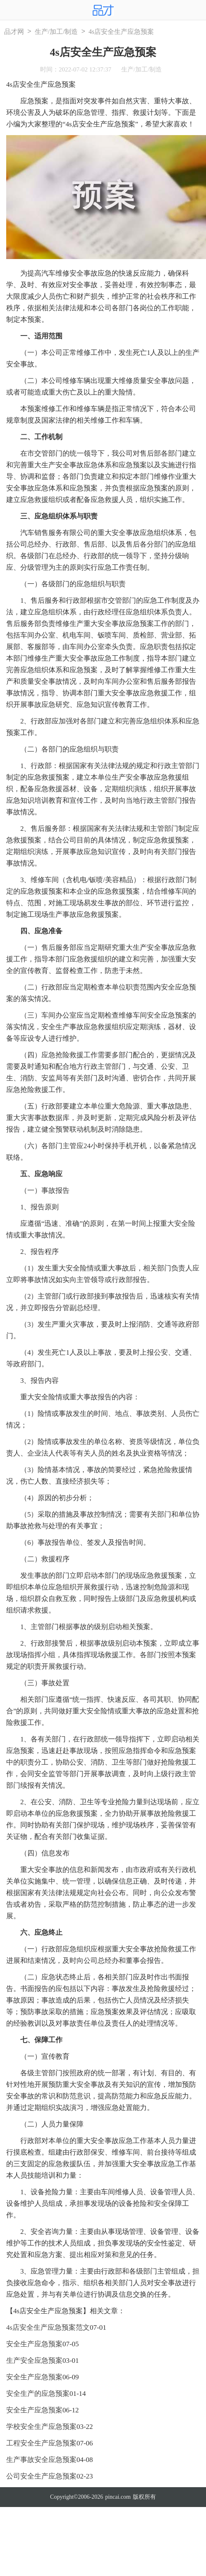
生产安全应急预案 (34, 2360)
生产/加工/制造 (56, 31)
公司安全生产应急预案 (41, 2476)
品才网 (14, 31)
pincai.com (118, 2497)
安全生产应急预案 (34, 2344)
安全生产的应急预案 (37, 2394)
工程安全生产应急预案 (41, 2443)
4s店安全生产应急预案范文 (48, 2327)
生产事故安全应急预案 (41, 2460)
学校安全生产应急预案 (41, 2427)
